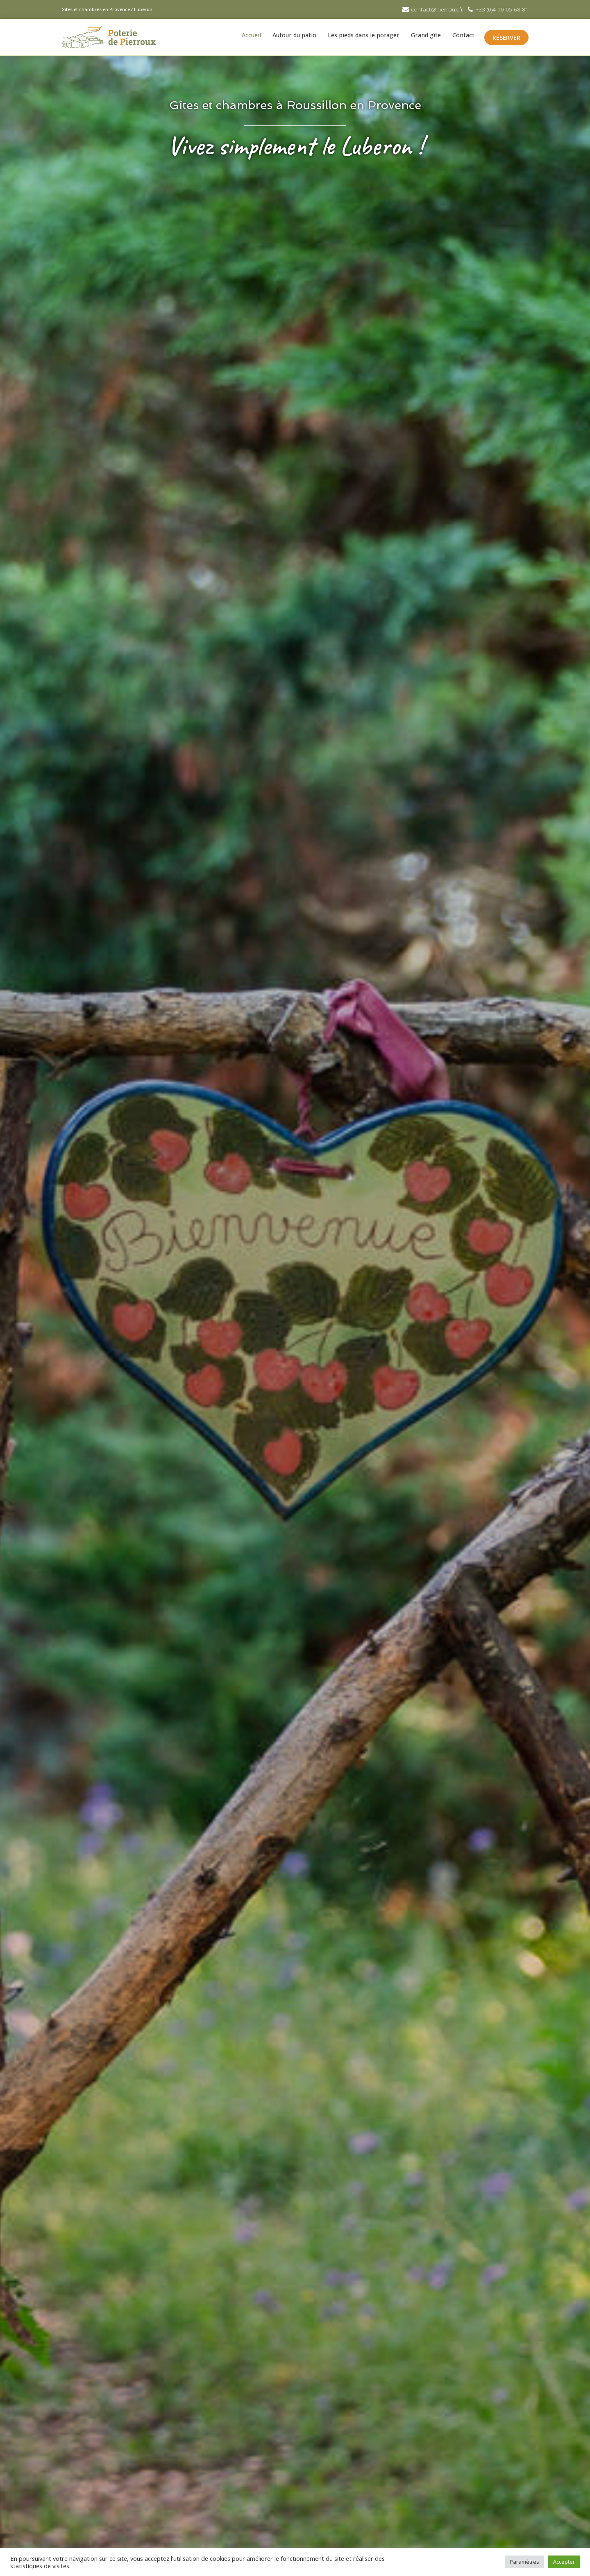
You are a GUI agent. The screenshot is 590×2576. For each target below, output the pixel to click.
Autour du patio (294, 35)
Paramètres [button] (524, 2561)
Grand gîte (426, 35)
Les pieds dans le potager (363, 35)
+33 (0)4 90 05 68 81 (502, 9)
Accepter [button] (564, 2561)
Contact (463, 35)
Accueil (251, 35)
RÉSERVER (506, 37)
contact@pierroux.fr (437, 9)
